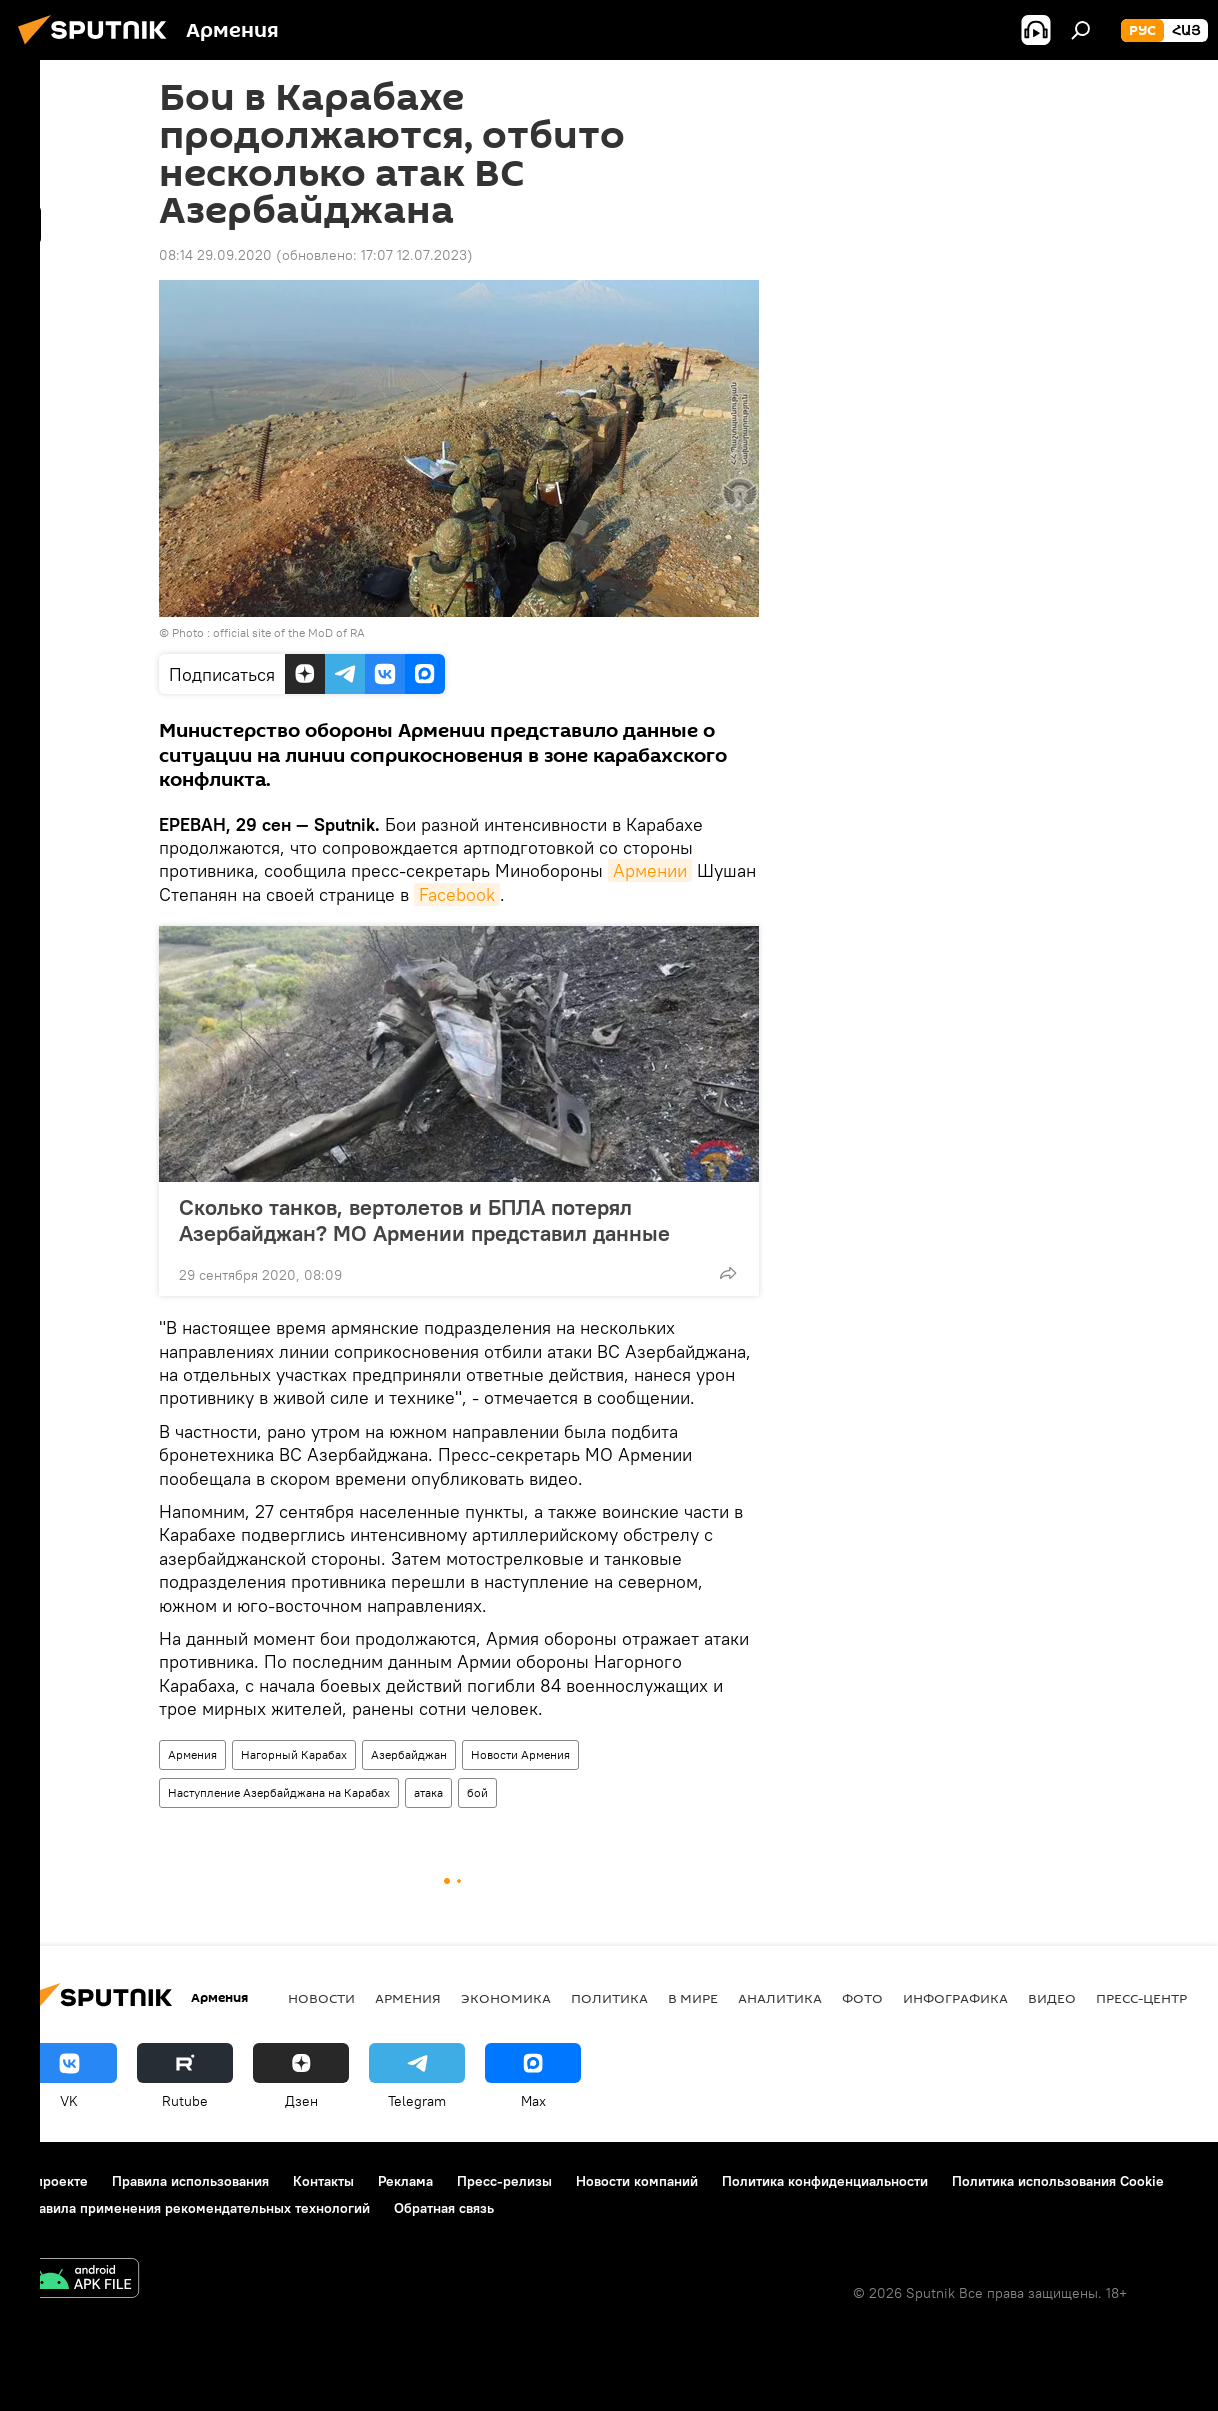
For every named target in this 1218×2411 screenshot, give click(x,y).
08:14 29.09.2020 (215, 255)
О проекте (54, 2181)
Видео (1052, 1998)
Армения (192, 1754)
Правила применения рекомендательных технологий (195, 2208)
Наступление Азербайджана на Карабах (279, 1792)
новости (321, 1998)
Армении (650, 870)
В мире (693, 1998)
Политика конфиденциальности (825, 2181)
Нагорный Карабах (294, 1754)
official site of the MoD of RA (289, 632)
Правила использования (190, 2181)
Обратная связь (444, 2208)
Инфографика (955, 1998)
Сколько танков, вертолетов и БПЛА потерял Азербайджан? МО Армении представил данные (424, 1220)
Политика (609, 1998)
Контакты (323, 2181)
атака (428, 1792)
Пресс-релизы (504, 2181)
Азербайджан (409, 1754)
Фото (862, 1998)
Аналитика (780, 1998)
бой (477, 1792)
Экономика (506, 1998)
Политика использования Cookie (1058, 2181)
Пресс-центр (1141, 1998)
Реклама (405, 2181)
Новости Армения (520, 1754)
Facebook (457, 894)
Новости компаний (637, 2181)
